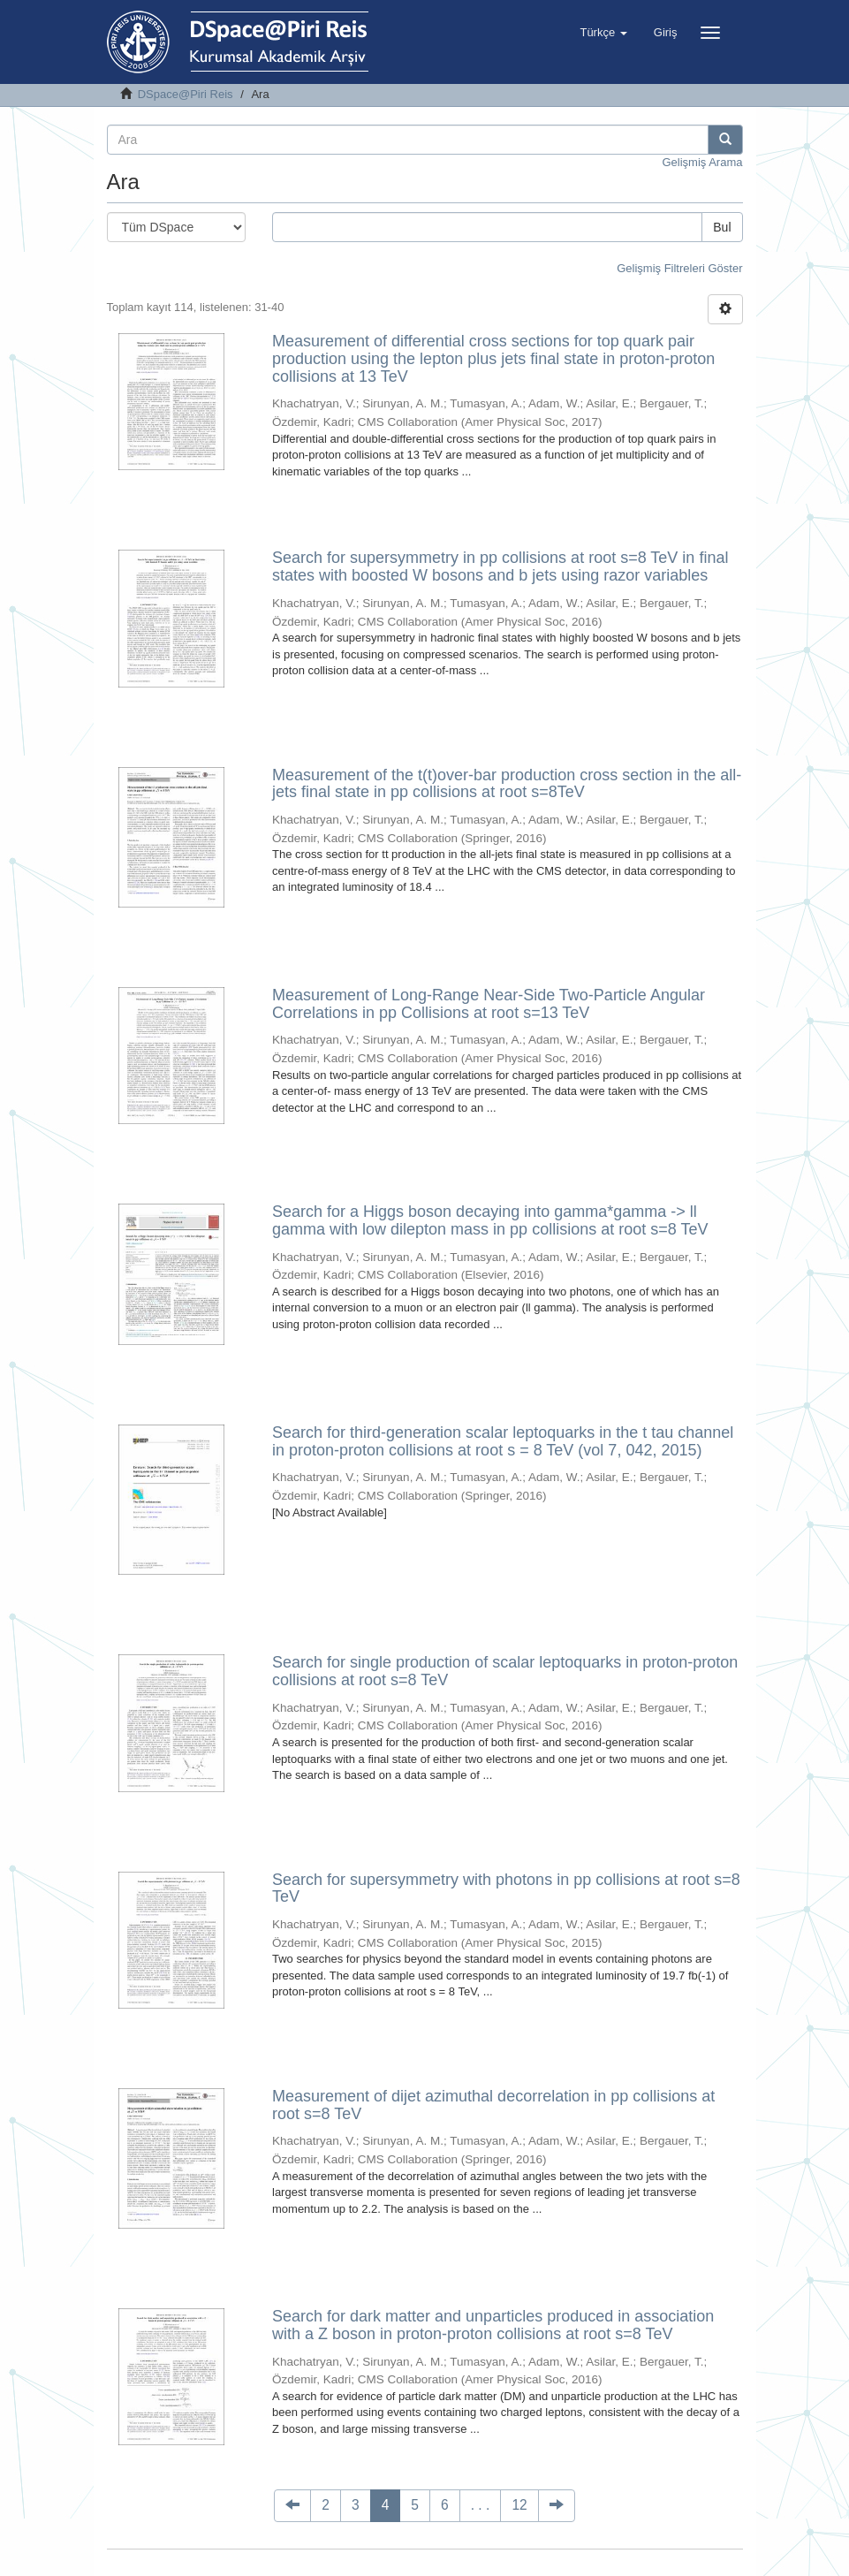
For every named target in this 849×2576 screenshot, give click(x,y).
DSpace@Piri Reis (185, 94)
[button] (603, 33)
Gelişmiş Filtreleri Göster (679, 268)
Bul (722, 227)
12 (519, 2504)
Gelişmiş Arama (702, 162)
